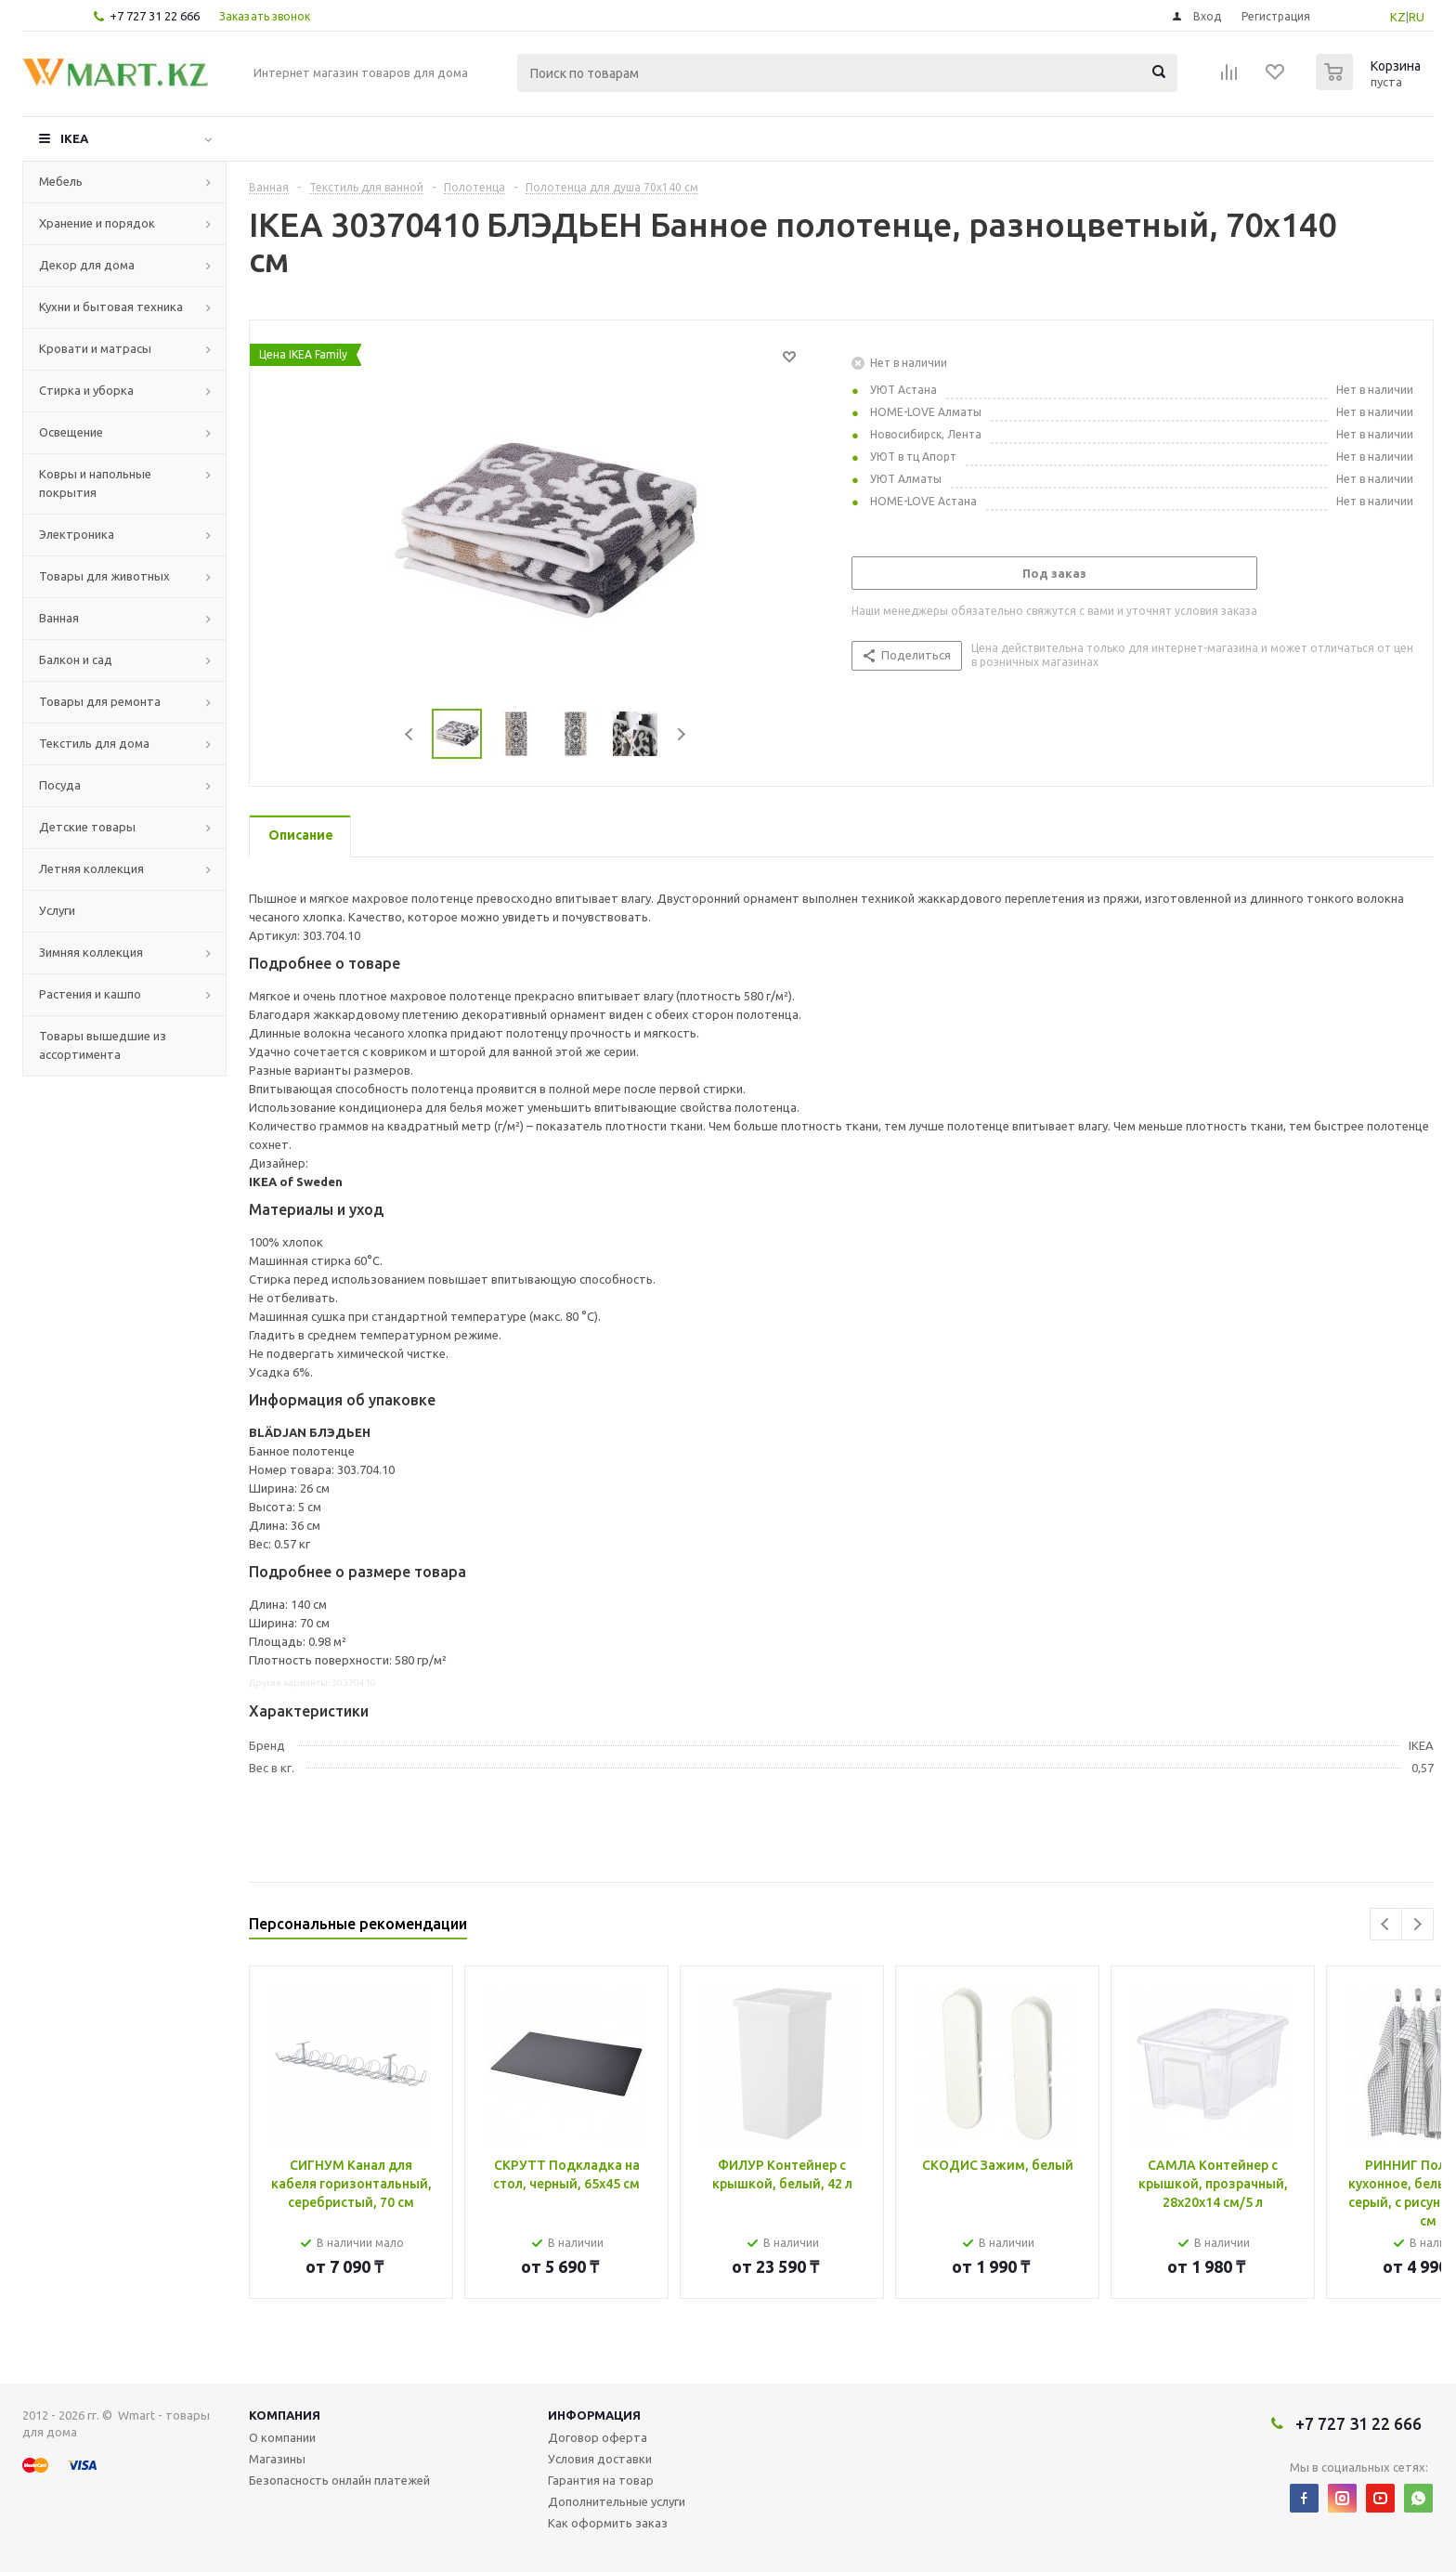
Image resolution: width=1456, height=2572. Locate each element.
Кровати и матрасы (95, 348)
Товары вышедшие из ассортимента (102, 1045)
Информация (594, 2415)
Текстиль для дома (94, 743)
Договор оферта (597, 2437)
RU (1416, 16)
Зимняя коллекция (91, 952)
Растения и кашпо (90, 993)
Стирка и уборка (86, 390)
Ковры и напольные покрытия (95, 483)
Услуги (57, 910)
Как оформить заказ (608, 2522)
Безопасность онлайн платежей (339, 2480)
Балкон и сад (75, 659)
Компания (284, 2415)
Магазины (277, 2458)
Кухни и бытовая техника (111, 306)
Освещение (71, 431)
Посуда (60, 784)
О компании (282, 2437)
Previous (409, 734)
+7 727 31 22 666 (155, 15)
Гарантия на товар (601, 2480)
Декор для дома (87, 264)
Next (681, 734)
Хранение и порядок (97, 222)
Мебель (61, 181)
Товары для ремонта (100, 701)
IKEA (74, 138)
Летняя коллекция (91, 868)
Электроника (76, 534)
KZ (1398, 16)
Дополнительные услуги (616, 2501)
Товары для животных (104, 575)
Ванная (59, 617)
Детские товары (87, 826)
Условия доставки (600, 2458)
